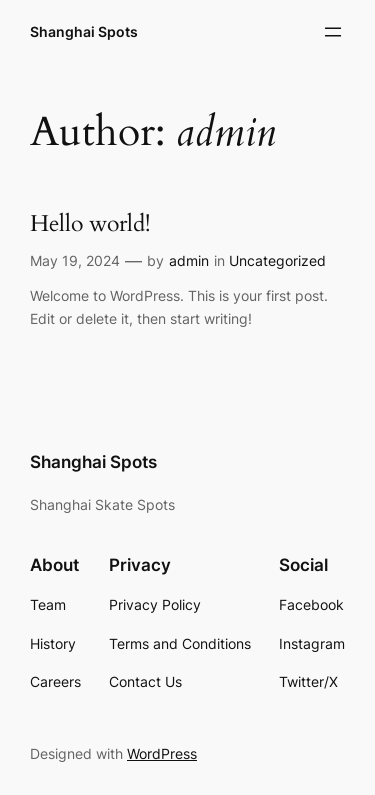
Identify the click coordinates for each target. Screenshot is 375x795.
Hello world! (90, 224)
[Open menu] (333, 32)
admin (189, 260)
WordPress (162, 753)
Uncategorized (277, 260)
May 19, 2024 (75, 260)
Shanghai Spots (84, 31)
